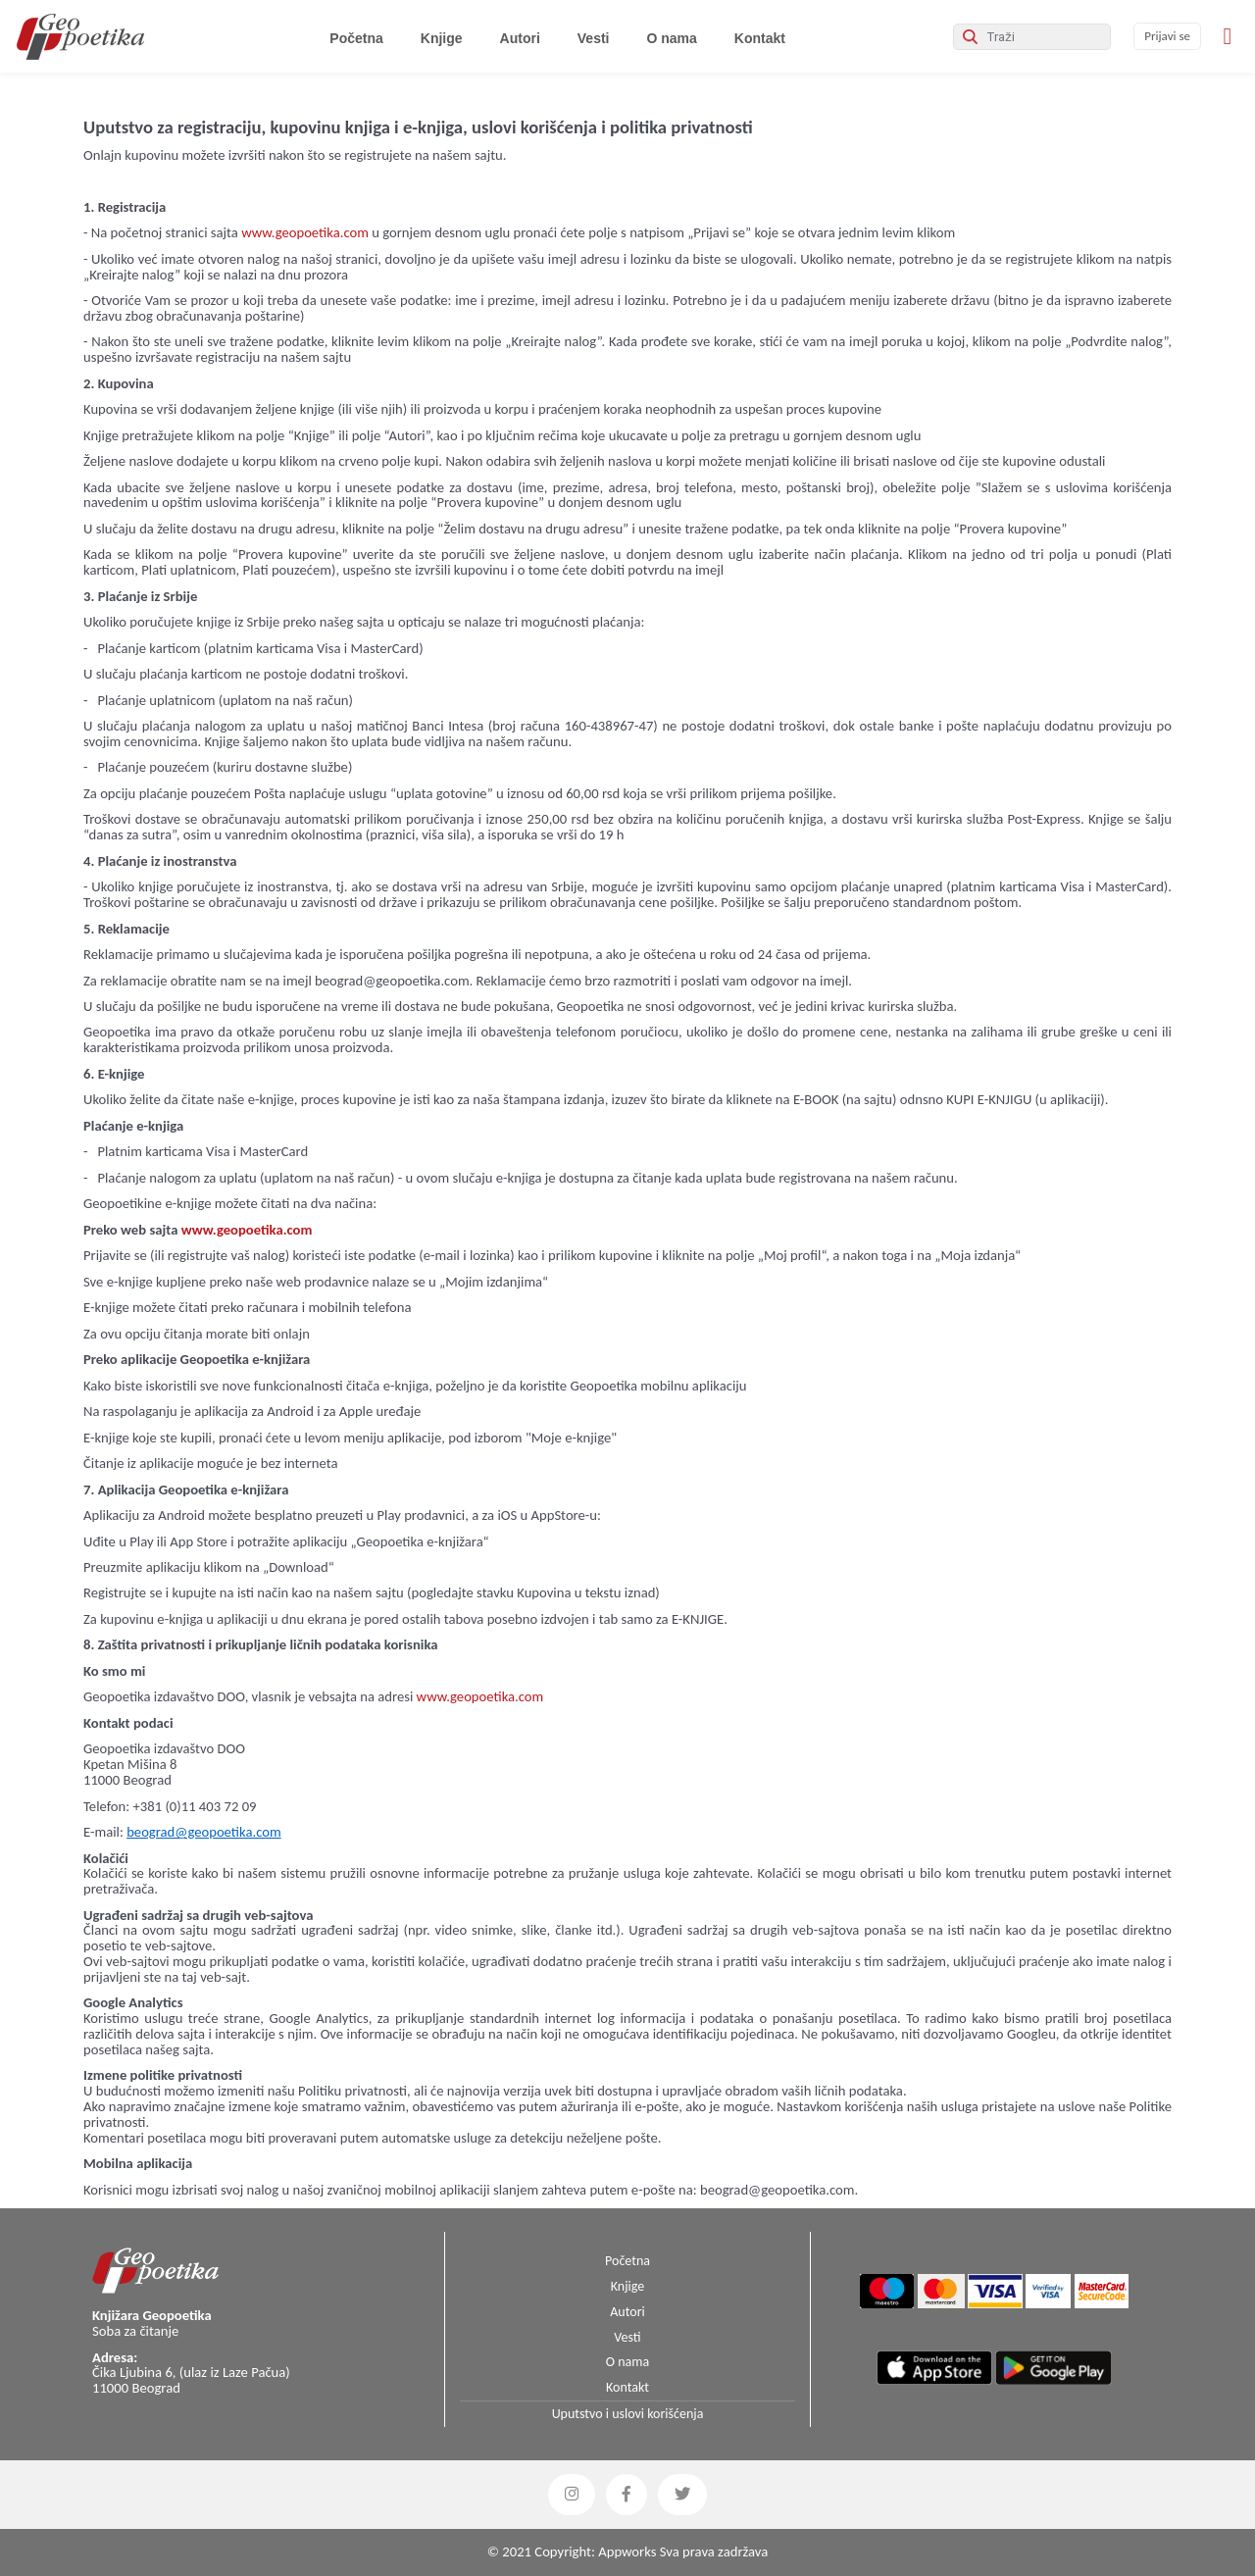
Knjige (442, 38)
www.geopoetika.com (305, 232)
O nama (671, 38)
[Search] (1032, 37)
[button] (571, 2494)
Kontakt (759, 38)
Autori (520, 38)
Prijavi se (1167, 35)
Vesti (593, 38)
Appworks (627, 2551)
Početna (359, 37)
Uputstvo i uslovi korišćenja (628, 2413)
